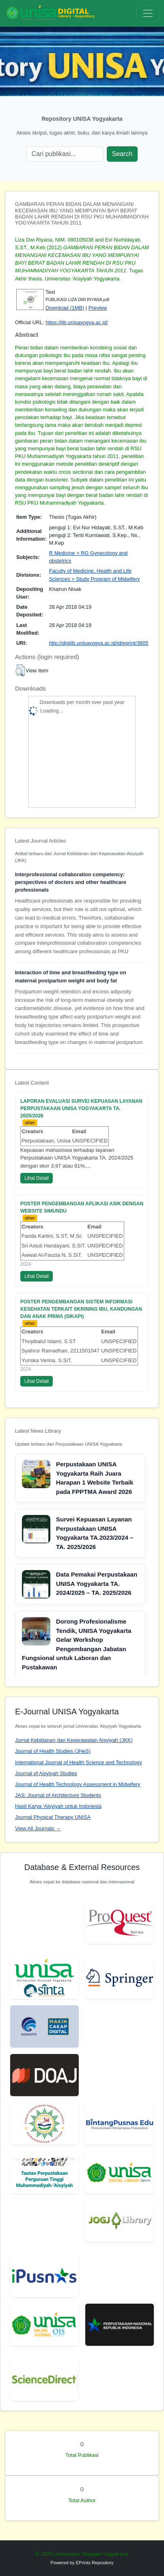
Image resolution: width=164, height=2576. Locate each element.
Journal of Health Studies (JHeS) (53, 1751)
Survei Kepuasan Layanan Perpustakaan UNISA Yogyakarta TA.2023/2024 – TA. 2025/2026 (94, 1533)
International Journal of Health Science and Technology (78, 1762)
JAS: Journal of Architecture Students (58, 1795)
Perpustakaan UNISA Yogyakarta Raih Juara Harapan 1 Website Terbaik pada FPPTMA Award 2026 (94, 1478)
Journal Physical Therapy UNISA (53, 1817)
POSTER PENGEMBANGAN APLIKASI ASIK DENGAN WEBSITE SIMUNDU (81, 1207)
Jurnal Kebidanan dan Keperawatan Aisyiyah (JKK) (74, 1740)
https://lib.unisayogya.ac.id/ (76, 322)
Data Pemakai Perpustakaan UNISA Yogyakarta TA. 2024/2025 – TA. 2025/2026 (96, 1583)
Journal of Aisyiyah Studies (46, 1773)
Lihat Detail (36, 1178)
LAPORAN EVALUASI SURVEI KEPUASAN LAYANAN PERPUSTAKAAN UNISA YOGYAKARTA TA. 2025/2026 (81, 1108)
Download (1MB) (64, 308)
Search (122, 153)
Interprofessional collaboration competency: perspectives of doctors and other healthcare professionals (70, 882)
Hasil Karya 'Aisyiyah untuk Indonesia (58, 1806)
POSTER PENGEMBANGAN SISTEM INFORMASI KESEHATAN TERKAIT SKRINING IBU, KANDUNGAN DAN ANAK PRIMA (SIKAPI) (81, 1309)
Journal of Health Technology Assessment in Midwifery (77, 1784)
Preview (97, 308)
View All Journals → (38, 1828)
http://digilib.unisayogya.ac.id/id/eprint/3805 (99, 643)
